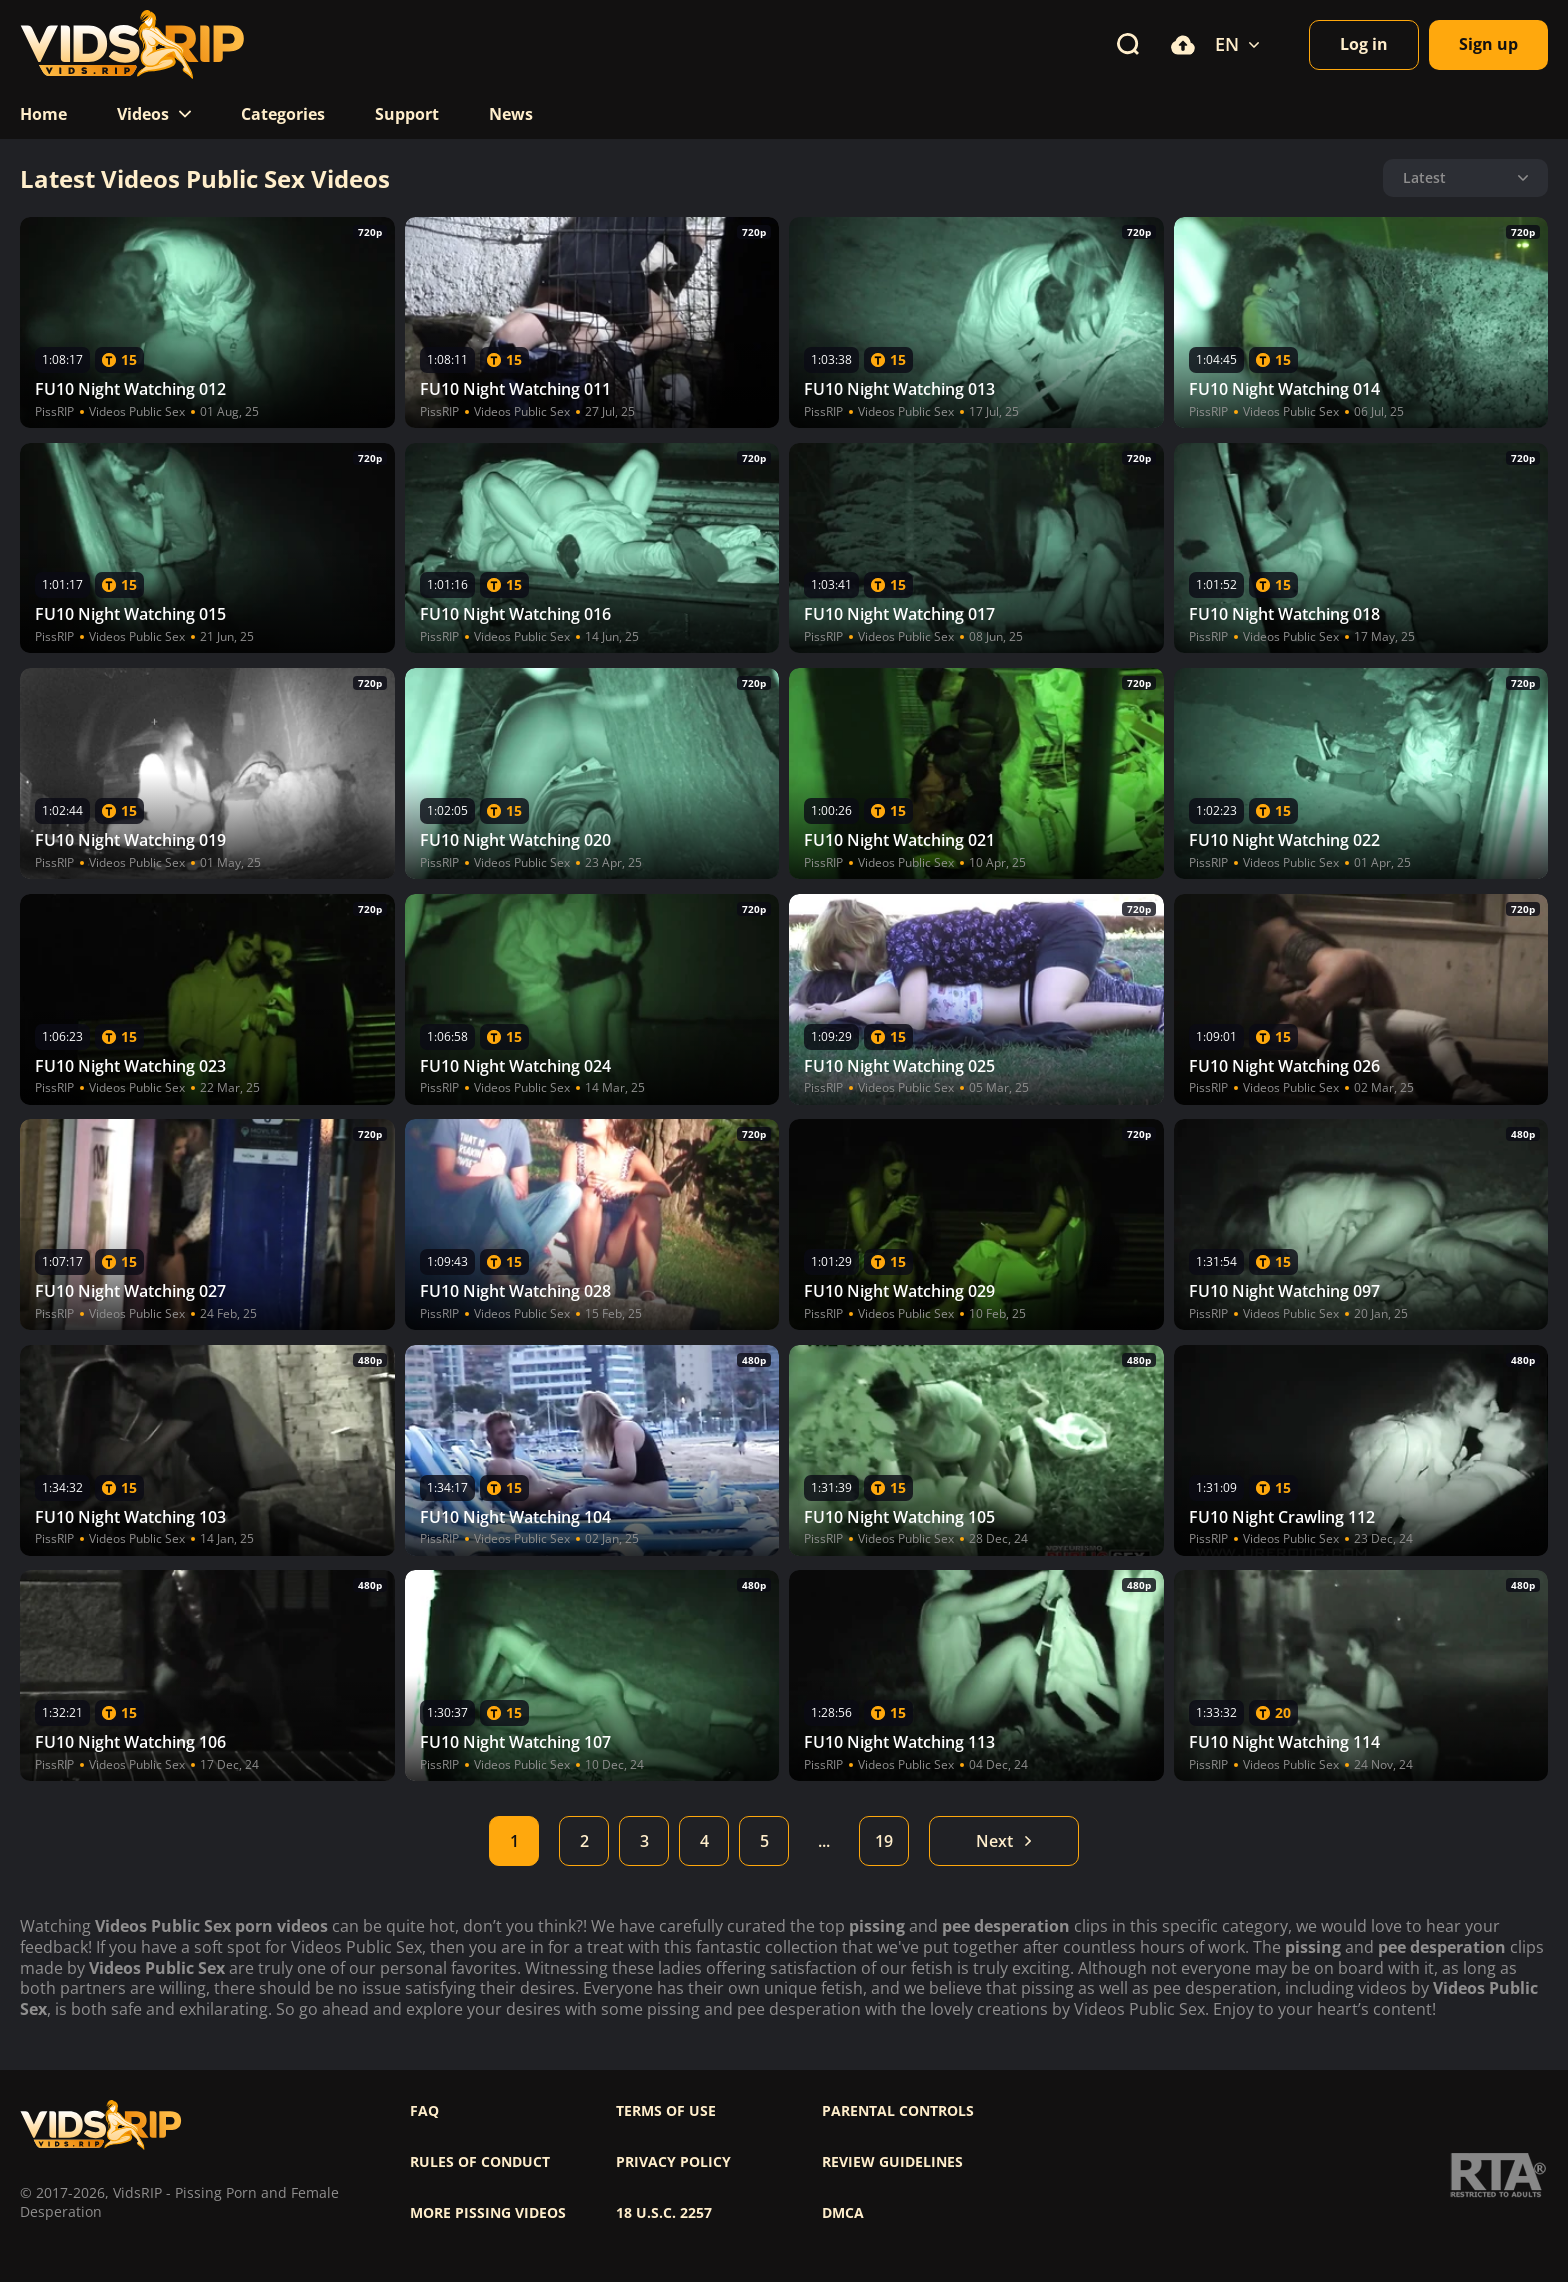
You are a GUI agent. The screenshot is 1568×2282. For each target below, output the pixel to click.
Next (1004, 1841)
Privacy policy (673, 2162)
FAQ (424, 2111)
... (824, 1841)
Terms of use (666, 2111)
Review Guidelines (892, 2162)
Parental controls (898, 2111)
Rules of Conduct (480, 2162)
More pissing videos (488, 2213)
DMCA (843, 2213)
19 (884, 1841)
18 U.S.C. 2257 (664, 2213)
